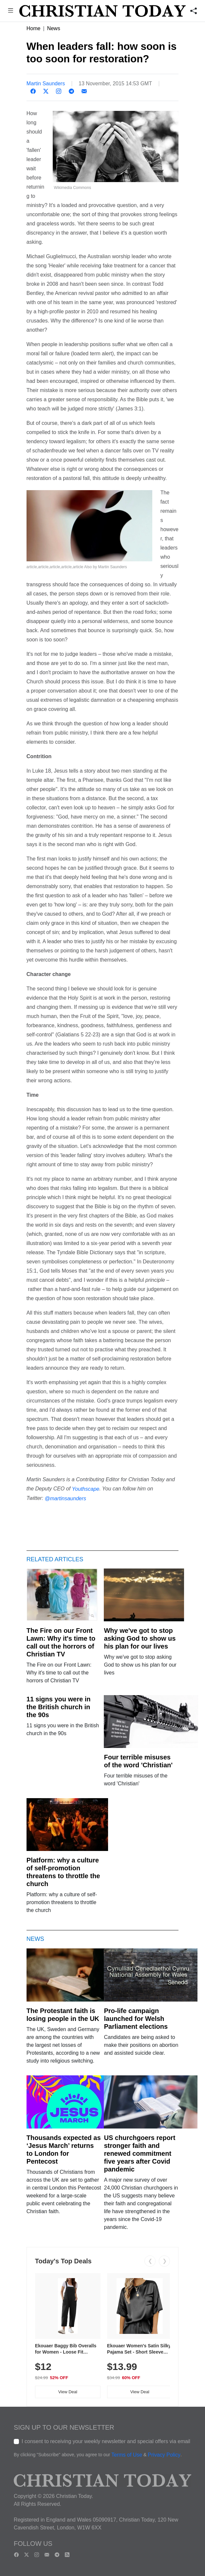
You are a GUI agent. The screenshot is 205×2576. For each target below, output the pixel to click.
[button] (10, 11)
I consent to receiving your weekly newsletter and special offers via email (106, 2441)
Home (34, 28)
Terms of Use (126, 2455)
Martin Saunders (46, 83)
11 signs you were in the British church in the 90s (59, 1706)
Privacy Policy (164, 2455)
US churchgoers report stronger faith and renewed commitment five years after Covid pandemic (139, 2153)
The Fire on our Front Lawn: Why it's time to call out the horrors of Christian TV (61, 1642)
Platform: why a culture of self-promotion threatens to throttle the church (63, 1872)
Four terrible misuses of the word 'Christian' (138, 1761)
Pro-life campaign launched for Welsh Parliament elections (136, 2018)
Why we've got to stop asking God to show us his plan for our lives (140, 1638)
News (53, 28)
